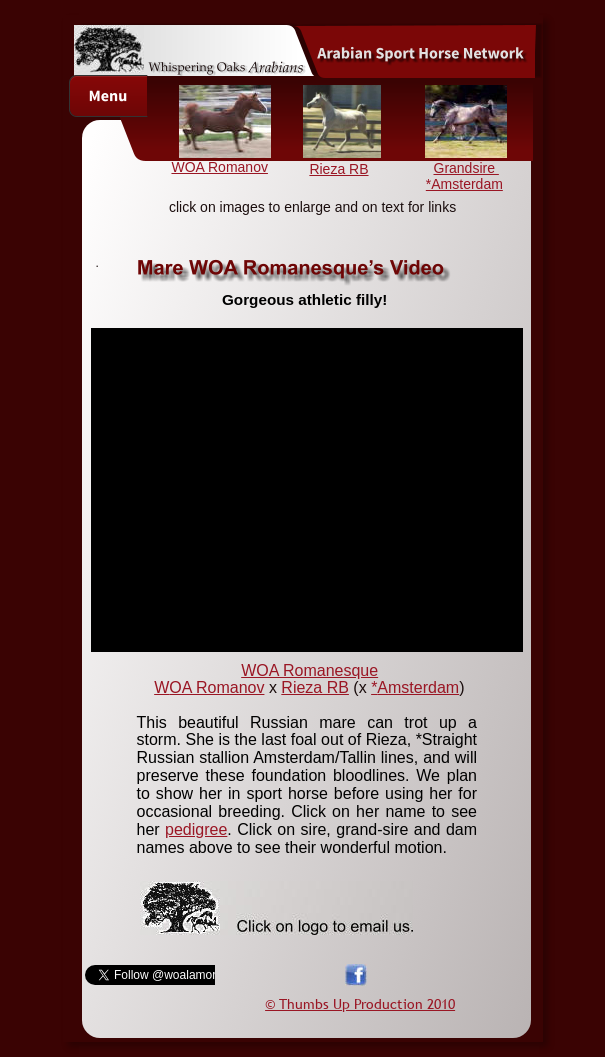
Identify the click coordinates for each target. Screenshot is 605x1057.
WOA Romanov (219, 167)
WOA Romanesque (309, 670)
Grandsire (466, 168)
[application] (307, 490)
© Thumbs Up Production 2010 (360, 1004)
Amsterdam (418, 687)
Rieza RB (315, 687)
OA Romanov (216, 687)
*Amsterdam (464, 184)
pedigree (196, 829)
